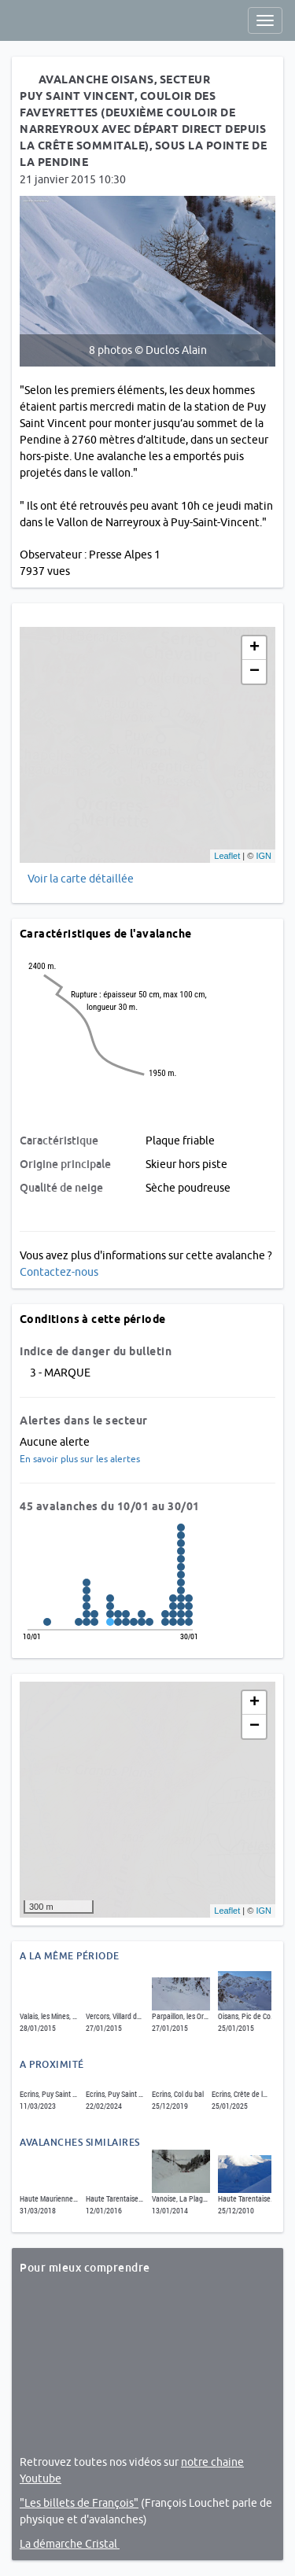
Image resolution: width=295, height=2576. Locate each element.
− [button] (254, 672)
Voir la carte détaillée (81, 878)
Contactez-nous (59, 1272)
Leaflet (227, 856)
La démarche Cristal (70, 2543)
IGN (263, 856)
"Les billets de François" (79, 2503)
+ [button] (254, 648)
